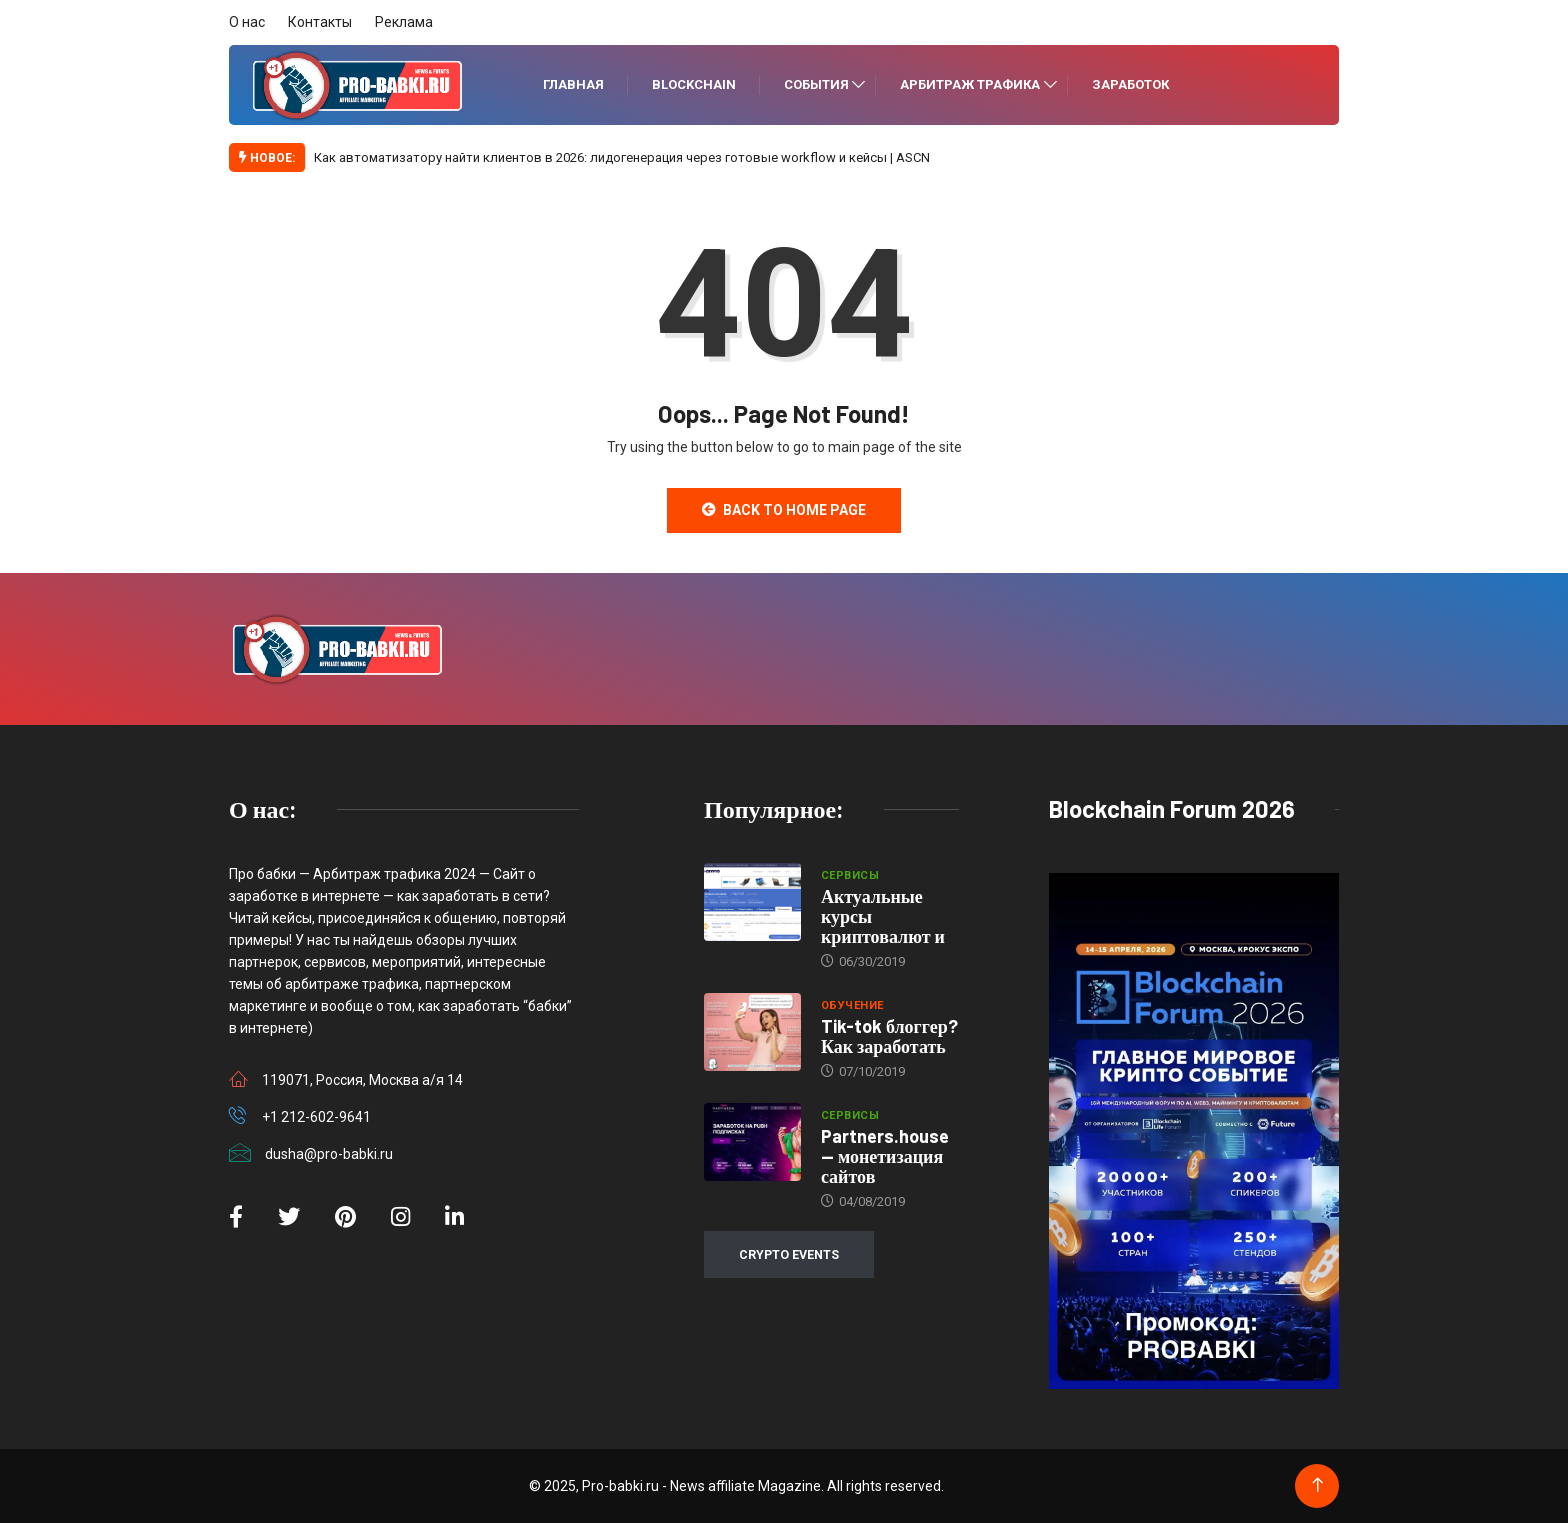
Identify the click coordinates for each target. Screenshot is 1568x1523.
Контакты (320, 22)
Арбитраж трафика (970, 84)
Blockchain (694, 84)
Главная (573, 84)
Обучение (852, 1005)
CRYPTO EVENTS (789, 1254)
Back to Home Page (784, 510)
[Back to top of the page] (1317, 1485)
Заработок (1130, 84)
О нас (247, 22)
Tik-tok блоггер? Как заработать (889, 1036)
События (816, 84)
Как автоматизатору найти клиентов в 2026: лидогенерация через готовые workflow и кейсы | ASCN (622, 157)
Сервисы (850, 875)
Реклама (404, 22)
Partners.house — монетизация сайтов (885, 1156)
